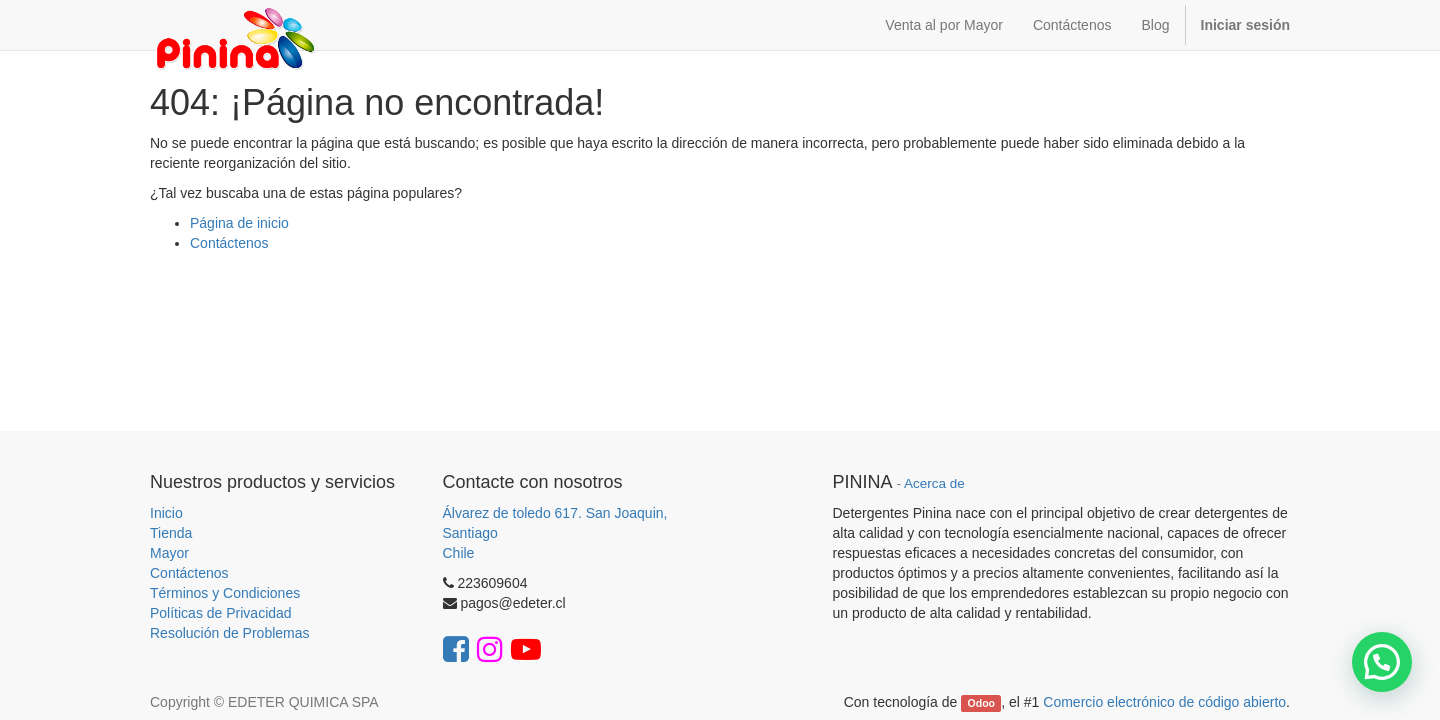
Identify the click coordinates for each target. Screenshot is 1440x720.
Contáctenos (229, 243)
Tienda (171, 533)
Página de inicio (239, 223)
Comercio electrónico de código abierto (1164, 702)
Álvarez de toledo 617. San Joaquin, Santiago (555, 523)
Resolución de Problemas (230, 633)
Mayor (169, 553)
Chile (459, 553)
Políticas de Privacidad (221, 613)
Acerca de (934, 483)
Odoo (981, 703)
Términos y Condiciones (225, 593)
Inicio (166, 513)
